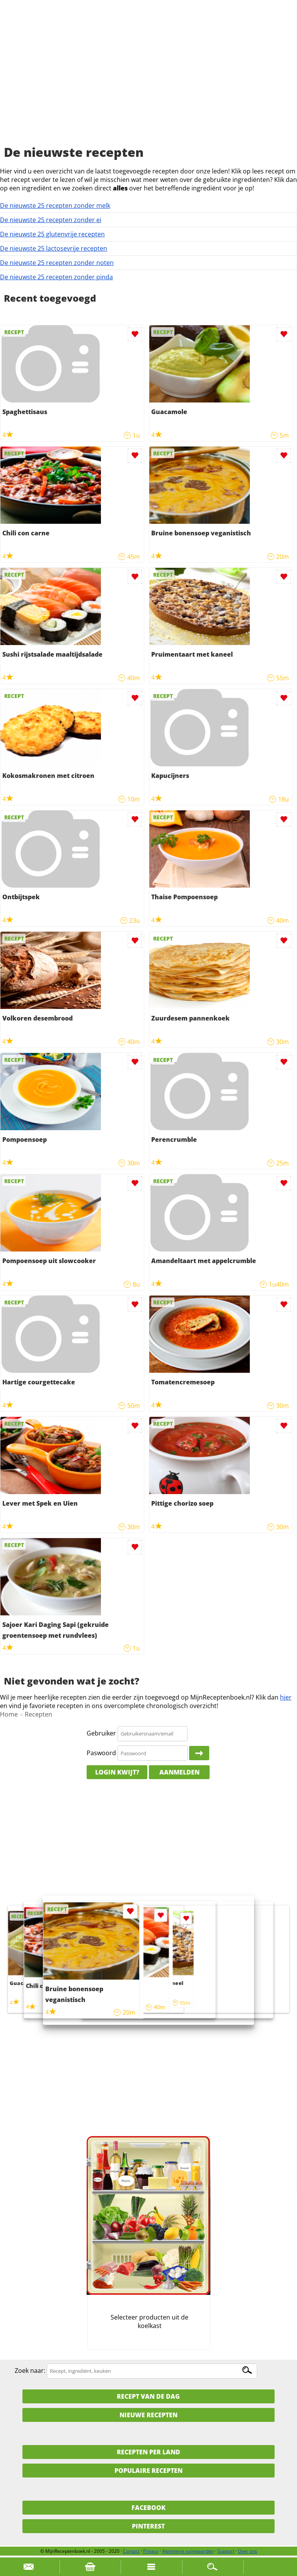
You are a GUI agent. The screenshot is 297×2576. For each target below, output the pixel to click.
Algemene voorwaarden (188, 2551)
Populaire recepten (148, 2470)
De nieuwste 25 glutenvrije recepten (52, 234)
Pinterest (148, 2526)
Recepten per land (148, 2452)
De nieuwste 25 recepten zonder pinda (56, 277)
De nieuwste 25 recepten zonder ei (50, 220)
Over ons (247, 2551)
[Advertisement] (148, 81)
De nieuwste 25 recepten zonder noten (57, 262)
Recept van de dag (148, 2396)
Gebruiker (101, 1733)
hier (286, 1697)
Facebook (148, 2507)
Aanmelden (179, 1772)
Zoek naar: (30, 2370)
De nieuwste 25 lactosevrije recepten (53, 248)
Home (9, 1714)
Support (225, 2551)
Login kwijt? (117, 1772)
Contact (131, 2551)
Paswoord (101, 1753)
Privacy (151, 2551)
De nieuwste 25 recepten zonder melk (55, 205)
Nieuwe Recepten (148, 2415)
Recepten (38, 1714)
